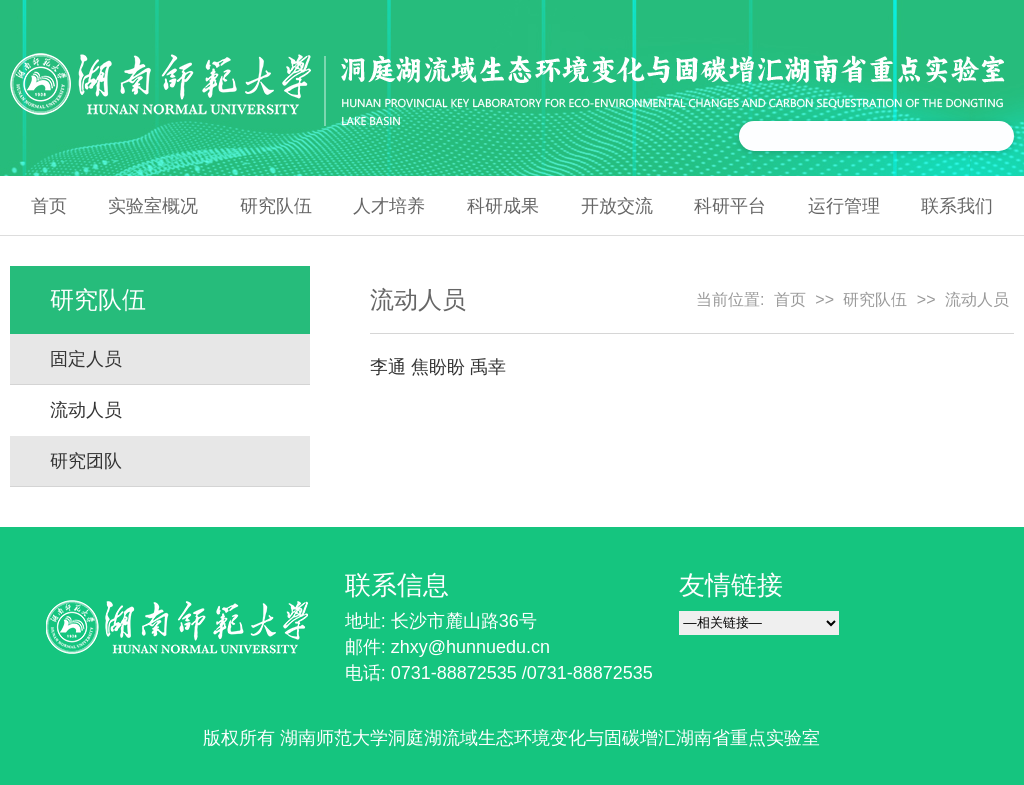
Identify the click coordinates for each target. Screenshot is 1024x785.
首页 (49, 206)
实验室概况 (153, 206)
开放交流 (617, 206)
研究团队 (86, 461)
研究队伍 (276, 206)
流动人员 (86, 410)
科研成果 (503, 206)
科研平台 (730, 206)
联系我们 (957, 206)
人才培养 (389, 206)
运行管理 (844, 206)
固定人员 (86, 359)
